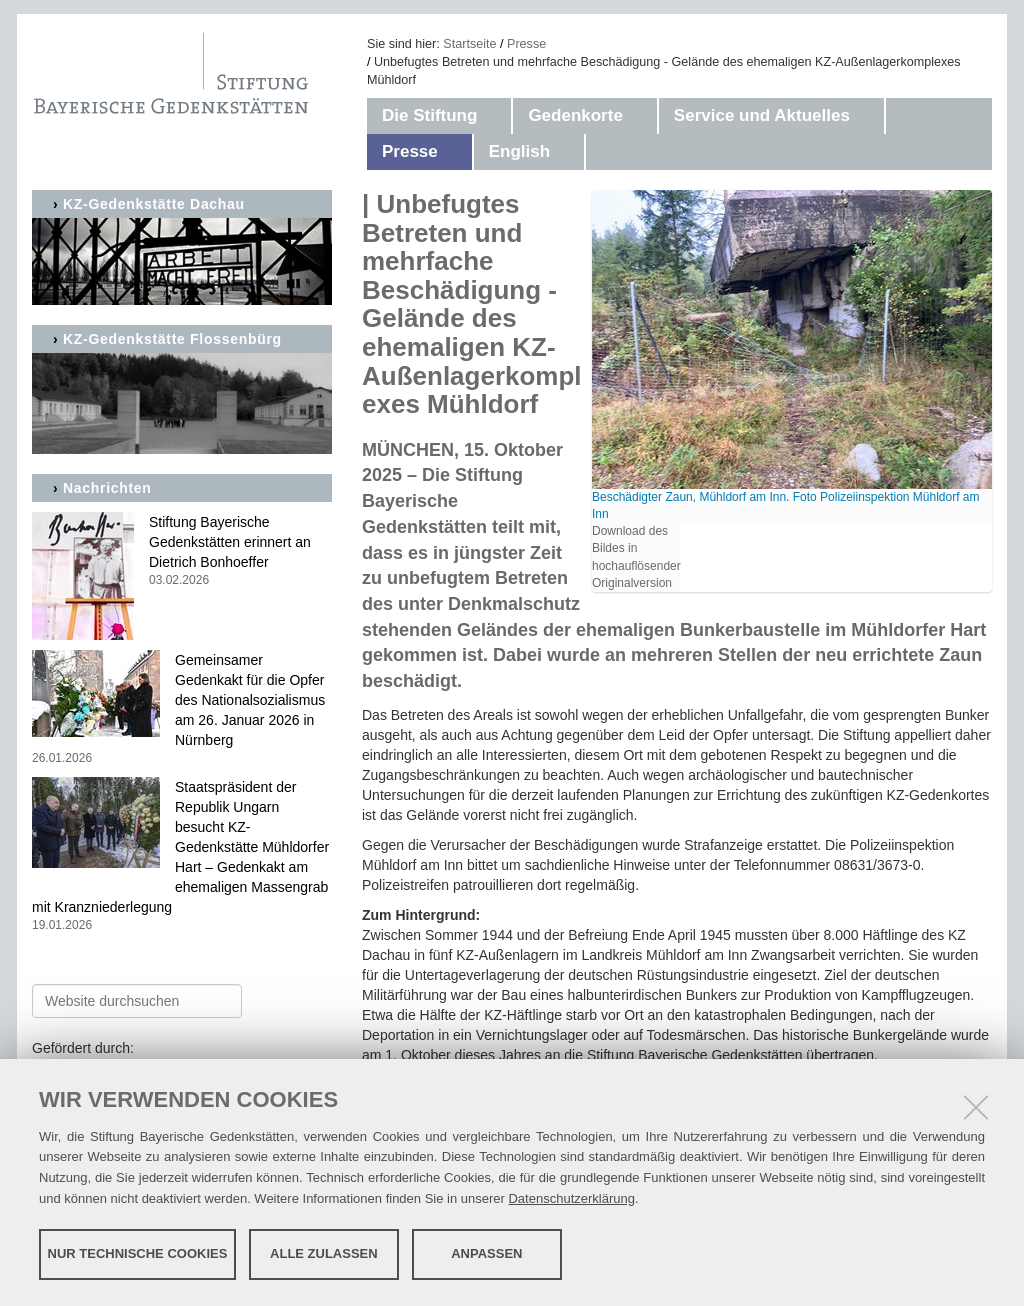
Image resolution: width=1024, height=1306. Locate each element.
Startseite (469, 44)
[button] (497, 116)
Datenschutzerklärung (571, 1198)
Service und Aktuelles (762, 115)
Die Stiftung (429, 115)
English (519, 151)
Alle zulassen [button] (324, 1253)
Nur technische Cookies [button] (138, 1253)
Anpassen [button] (486, 1253)
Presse (526, 44)
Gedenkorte (575, 115)
